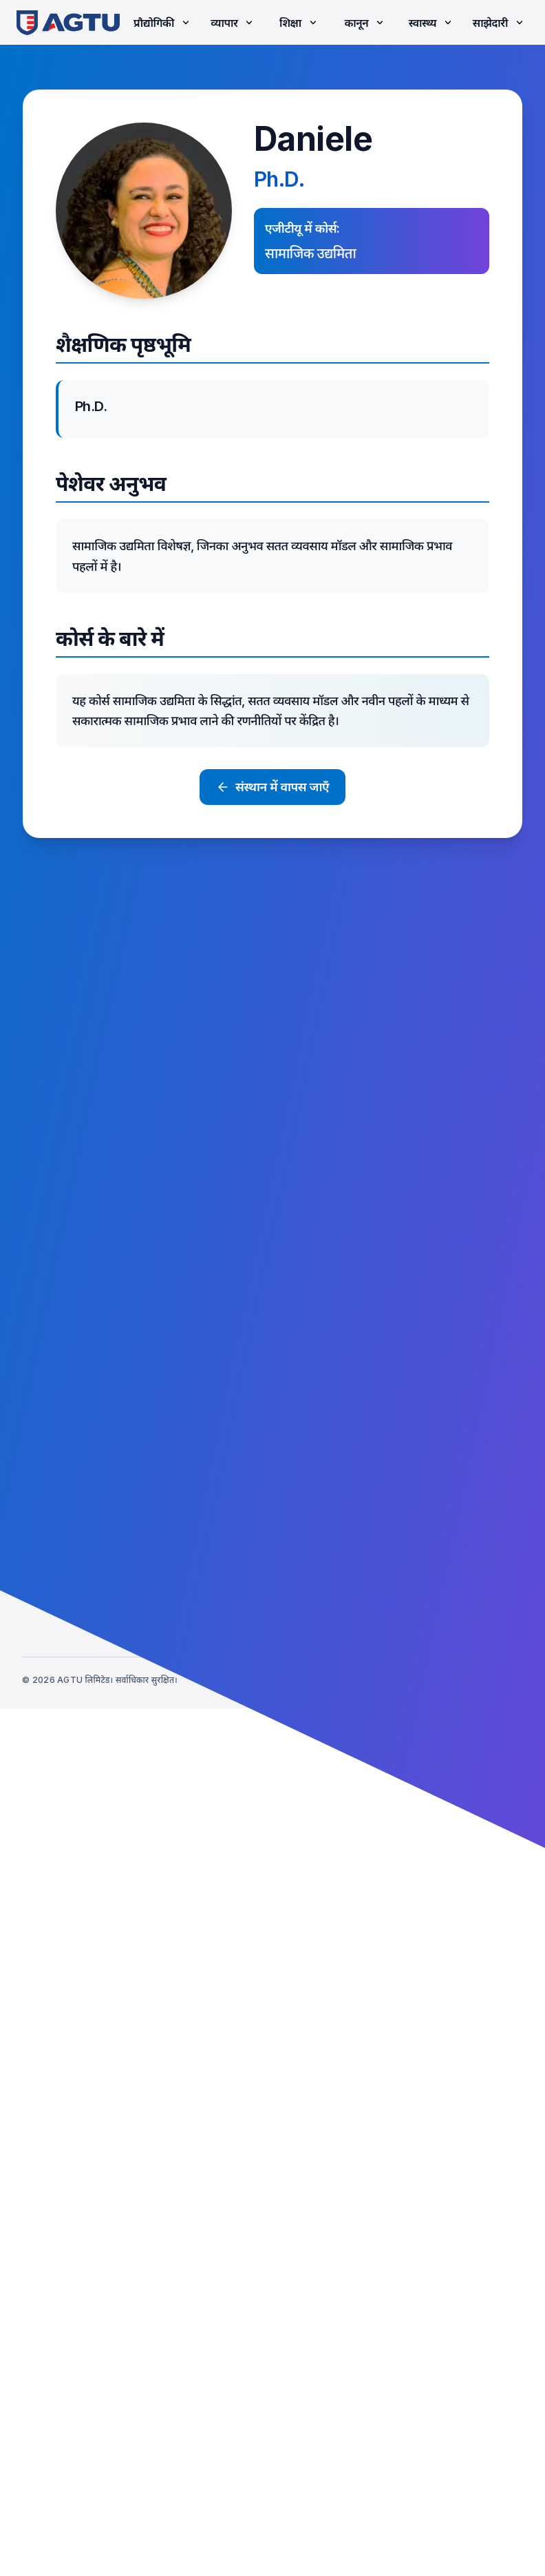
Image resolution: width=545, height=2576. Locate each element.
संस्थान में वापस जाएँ (272, 786)
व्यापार (233, 23)
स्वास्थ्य (431, 23)
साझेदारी (499, 23)
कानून (365, 23)
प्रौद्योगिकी (162, 23)
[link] (68, 22)
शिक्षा (299, 23)
